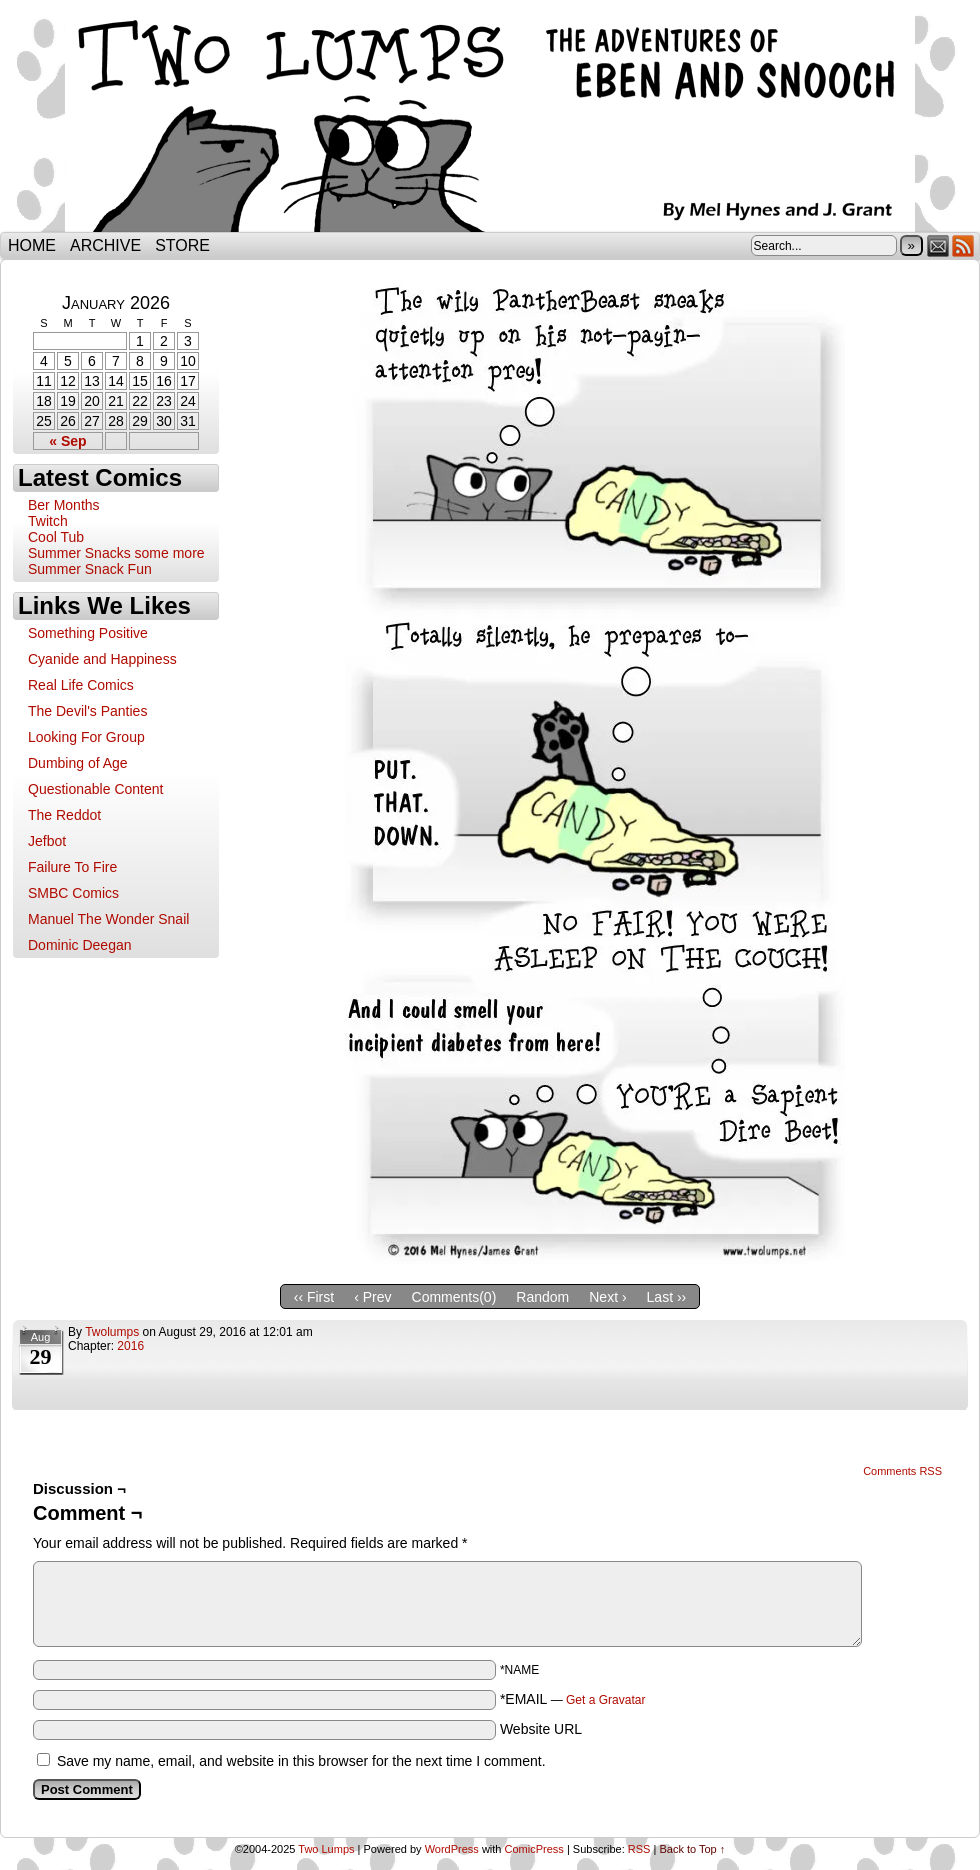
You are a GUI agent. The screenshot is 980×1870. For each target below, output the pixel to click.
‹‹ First (314, 1297)
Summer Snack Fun (90, 569)
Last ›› (667, 1297)
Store (182, 245)
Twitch (48, 521)
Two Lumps (490, 121)
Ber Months (64, 505)
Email (938, 245)
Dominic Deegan (80, 945)
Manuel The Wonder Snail (108, 919)
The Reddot (64, 815)
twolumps (112, 1332)
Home (32, 245)
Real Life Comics (81, 685)
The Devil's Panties (87, 711)
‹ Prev (372, 1297)
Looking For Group (86, 737)
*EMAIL (573, 1699)
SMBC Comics (73, 893)
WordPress (452, 1849)
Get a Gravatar (605, 1700)
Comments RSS (902, 1471)
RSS (963, 245)
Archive (105, 245)
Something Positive (88, 633)
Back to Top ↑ (692, 1849)
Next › (607, 1297)
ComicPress (534, 1849)
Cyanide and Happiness (102, 659)
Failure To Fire (72, 867)
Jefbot (47, 841)
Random (542, 1297)
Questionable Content (95, 789)
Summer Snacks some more (116, 553)
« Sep (67, 441)
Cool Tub (56, 537)
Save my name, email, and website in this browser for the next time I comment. (301, 1761)
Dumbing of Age (78, 763)
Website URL (541, 1729)
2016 (130, 1346)
